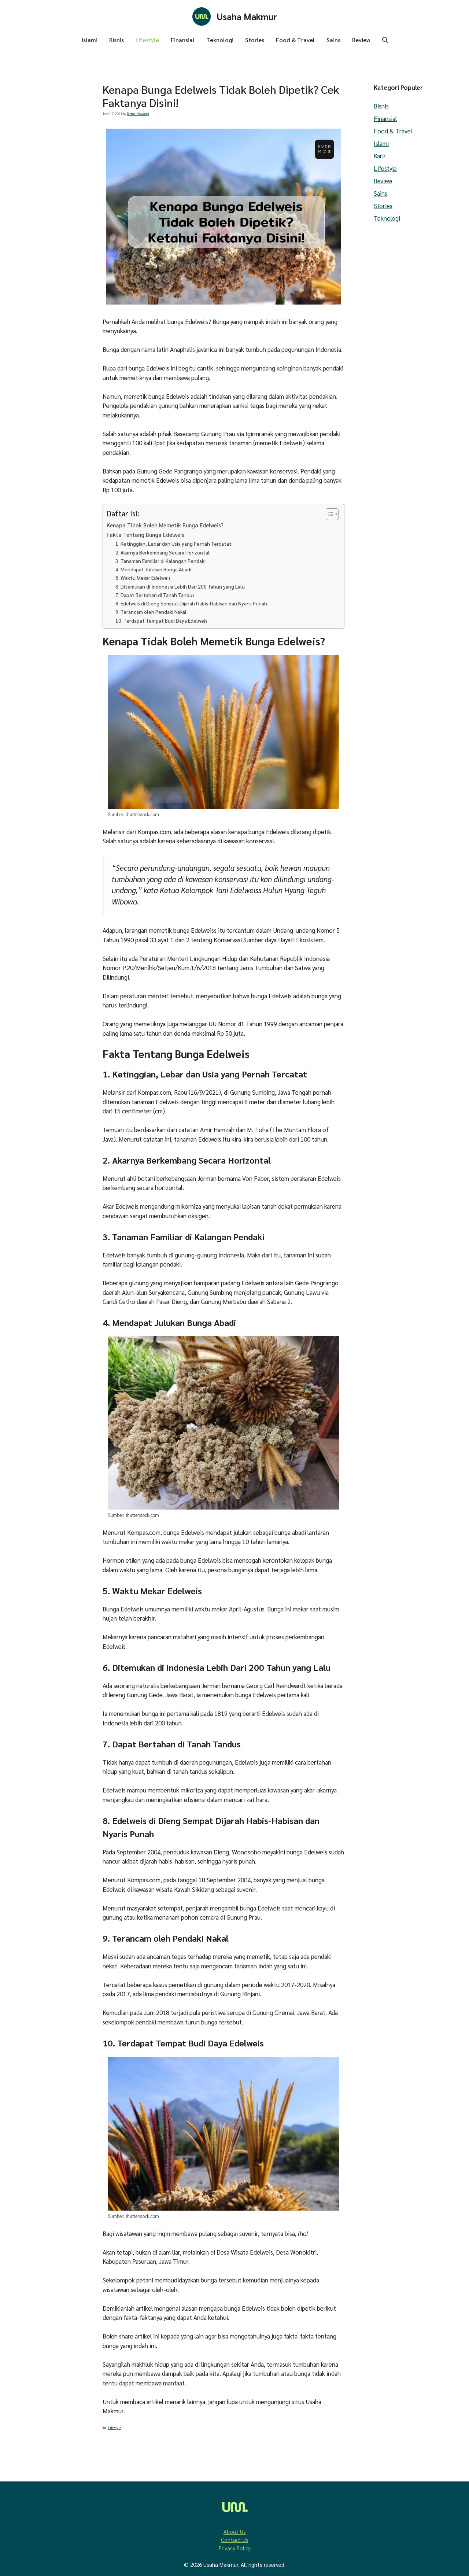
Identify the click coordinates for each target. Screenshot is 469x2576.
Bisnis (116, 40)
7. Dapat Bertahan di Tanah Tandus (155, 595)
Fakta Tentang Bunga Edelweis (145, 534)
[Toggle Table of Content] (328, 514)
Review (361, 40)
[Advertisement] (47, 261)
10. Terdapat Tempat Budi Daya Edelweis (161, 620)
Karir (380, 156)
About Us (235, 2531)
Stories (254, 40)
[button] (385, 39)
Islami (89, 40)
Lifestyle (147, 40)
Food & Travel (295, 40)
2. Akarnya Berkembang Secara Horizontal (162, 552)
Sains (333, 40)
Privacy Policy (235, 2547)
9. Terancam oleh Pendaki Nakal (151, 611)
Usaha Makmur (247, 16)
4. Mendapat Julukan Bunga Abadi (153, 569)
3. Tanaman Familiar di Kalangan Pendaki (160, 560)
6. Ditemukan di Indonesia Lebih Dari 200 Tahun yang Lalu (180, 586)
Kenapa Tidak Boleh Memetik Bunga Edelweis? (165, 525)
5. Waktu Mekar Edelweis (143, 577)
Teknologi (219, 40)
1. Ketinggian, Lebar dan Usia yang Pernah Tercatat (173, 543)
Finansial (183, 40)
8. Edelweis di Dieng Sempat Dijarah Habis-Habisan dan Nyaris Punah (191, 603)
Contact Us (234, 2539)
